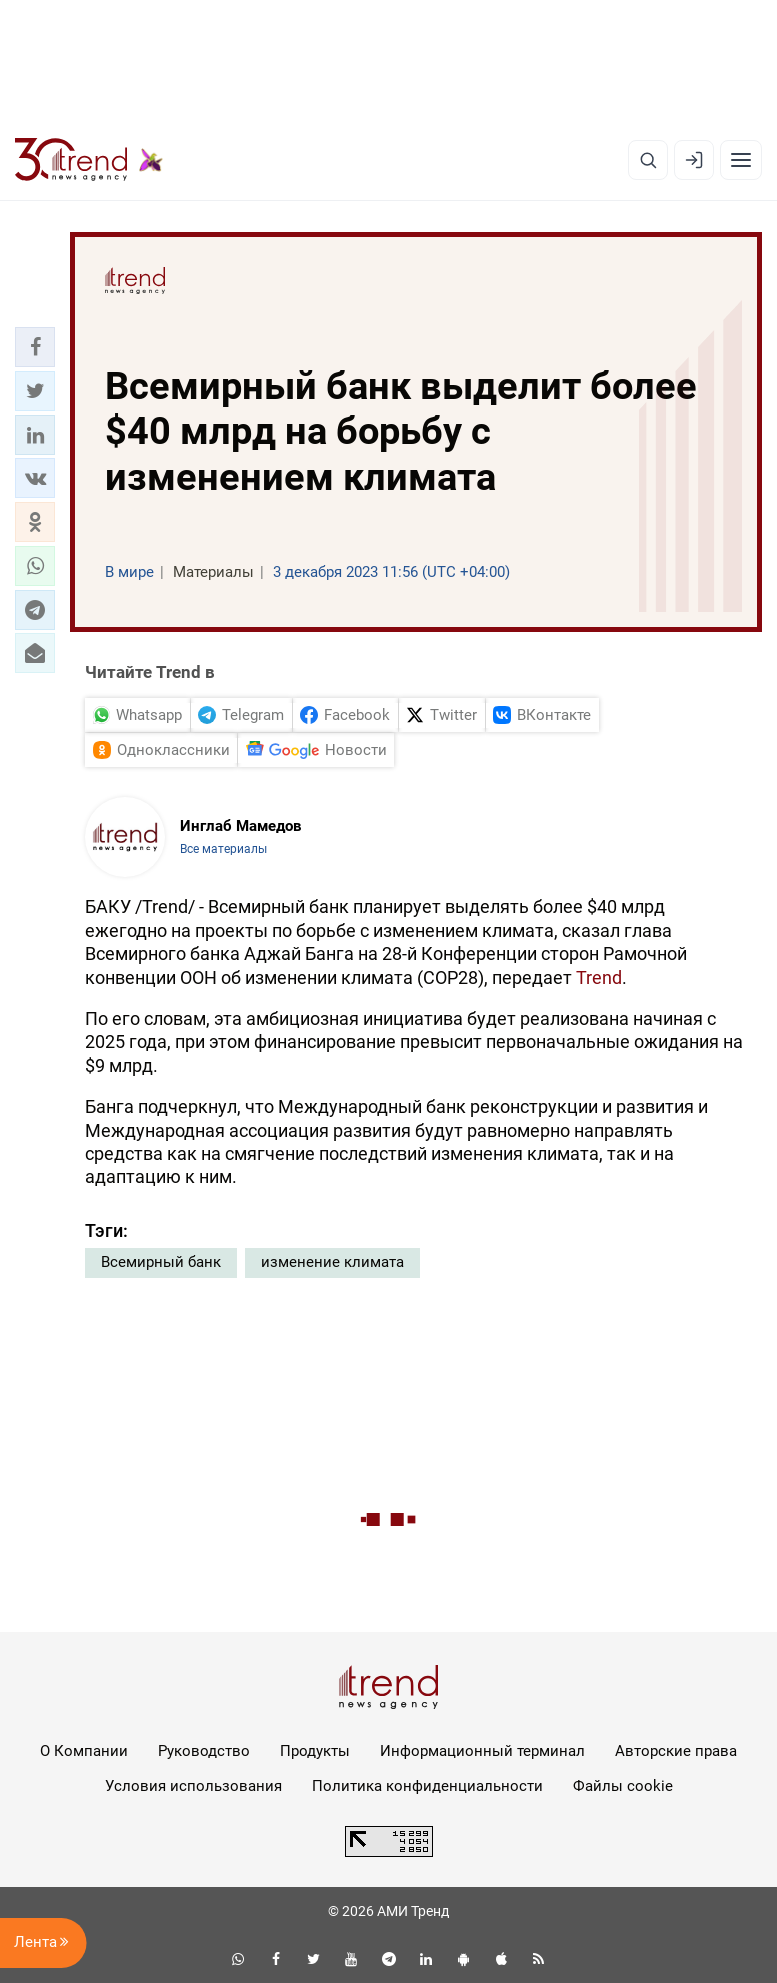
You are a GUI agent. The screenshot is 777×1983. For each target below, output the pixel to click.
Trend (599, 977)
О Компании (84, 1751)
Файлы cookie (623, 1786)
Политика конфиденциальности (427, 1786)
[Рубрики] (741, 160)
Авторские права (676, 1751)
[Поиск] (648, 160)
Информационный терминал (482, 1751)
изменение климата (332, 1262)
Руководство (204, 1751)
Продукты (315, 1751)
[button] (35, 347)
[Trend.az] (89, 160)
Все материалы (223, 849)
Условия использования (193, 1786)
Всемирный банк (161, 1262)
